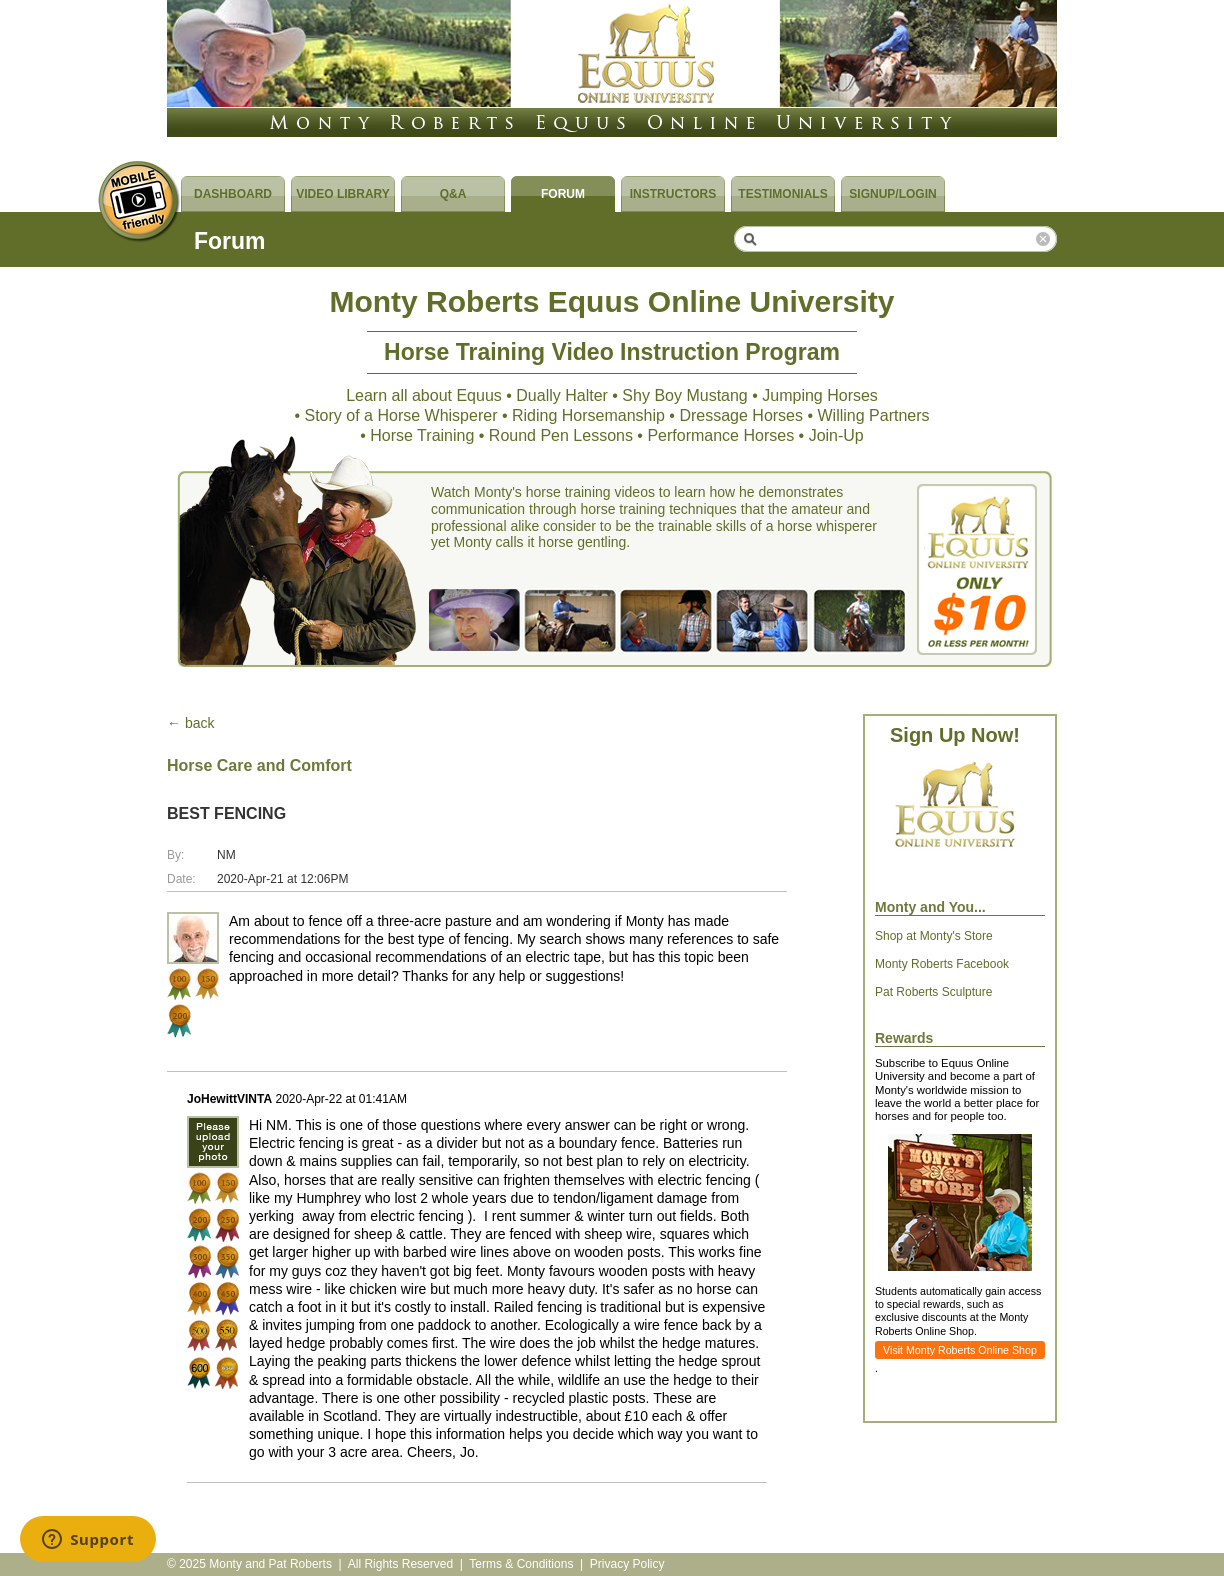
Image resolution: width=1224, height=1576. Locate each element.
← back (190, 723)
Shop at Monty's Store (934, 936)
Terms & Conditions (521, 1564)
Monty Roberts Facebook (942, 964)
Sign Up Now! (955, 735)
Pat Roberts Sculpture (933, 992)
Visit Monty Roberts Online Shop (960, 1350)
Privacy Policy (627, 1564)
